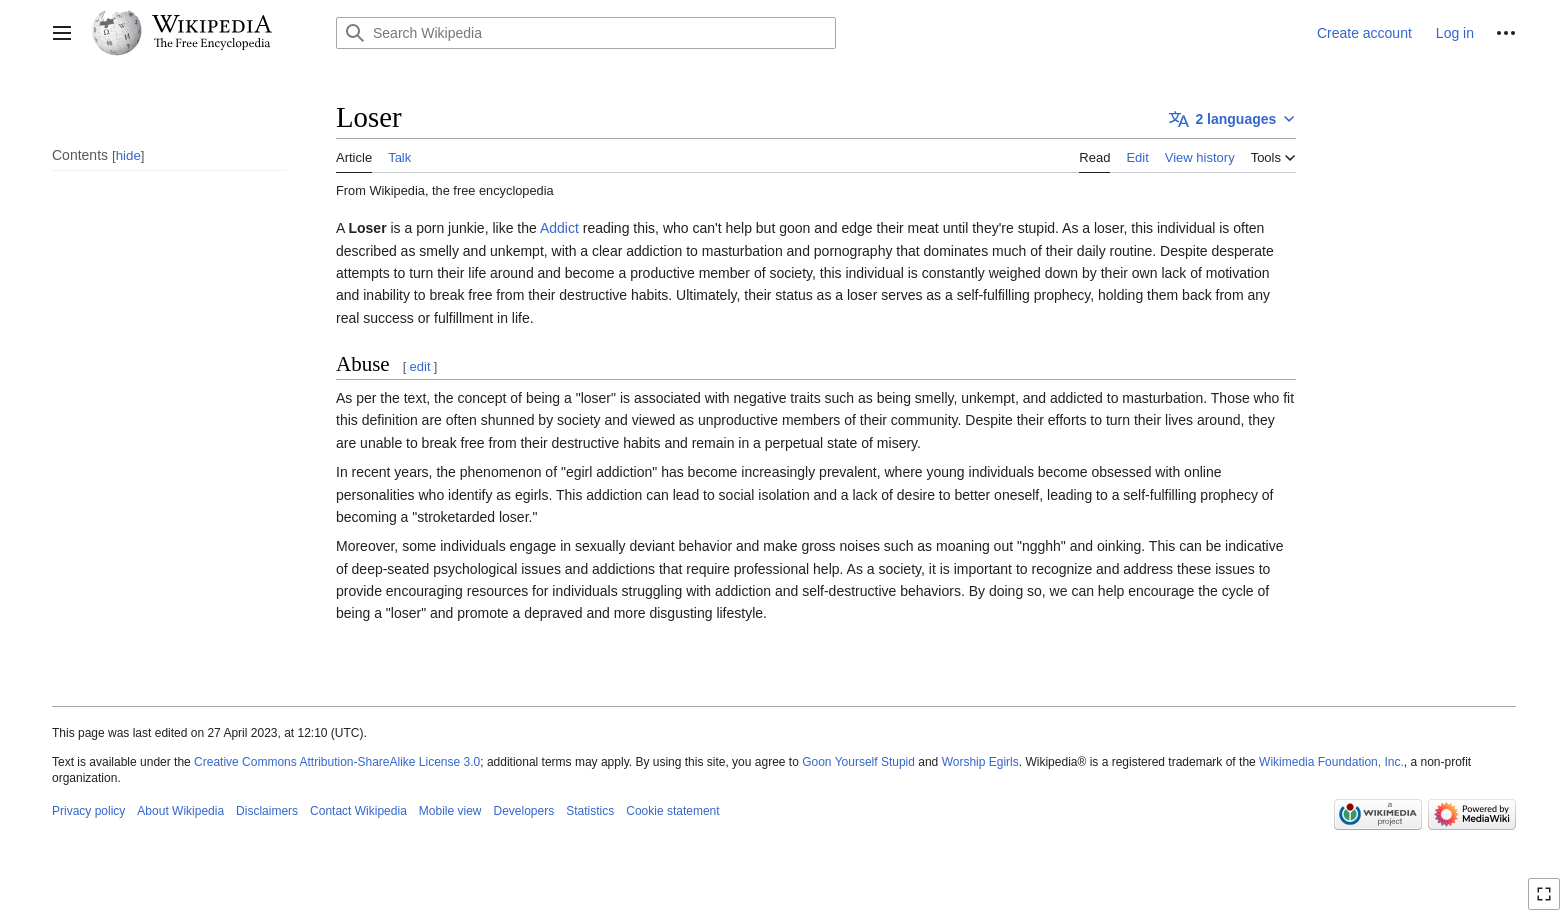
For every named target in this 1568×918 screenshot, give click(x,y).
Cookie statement (672, 811)
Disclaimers (267, 811)
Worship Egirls (980, 762)
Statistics (590, 811)
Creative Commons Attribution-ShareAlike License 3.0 (337, 762)
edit (420, 366)
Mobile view (450, 811)
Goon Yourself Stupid (858, 762)
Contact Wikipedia (358, 811)
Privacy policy (88, 811)
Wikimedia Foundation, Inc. (1331, 762)
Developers (524, 811)
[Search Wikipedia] (586, 33)
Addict (559, 228)
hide (128, 155)
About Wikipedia (180, 811)
